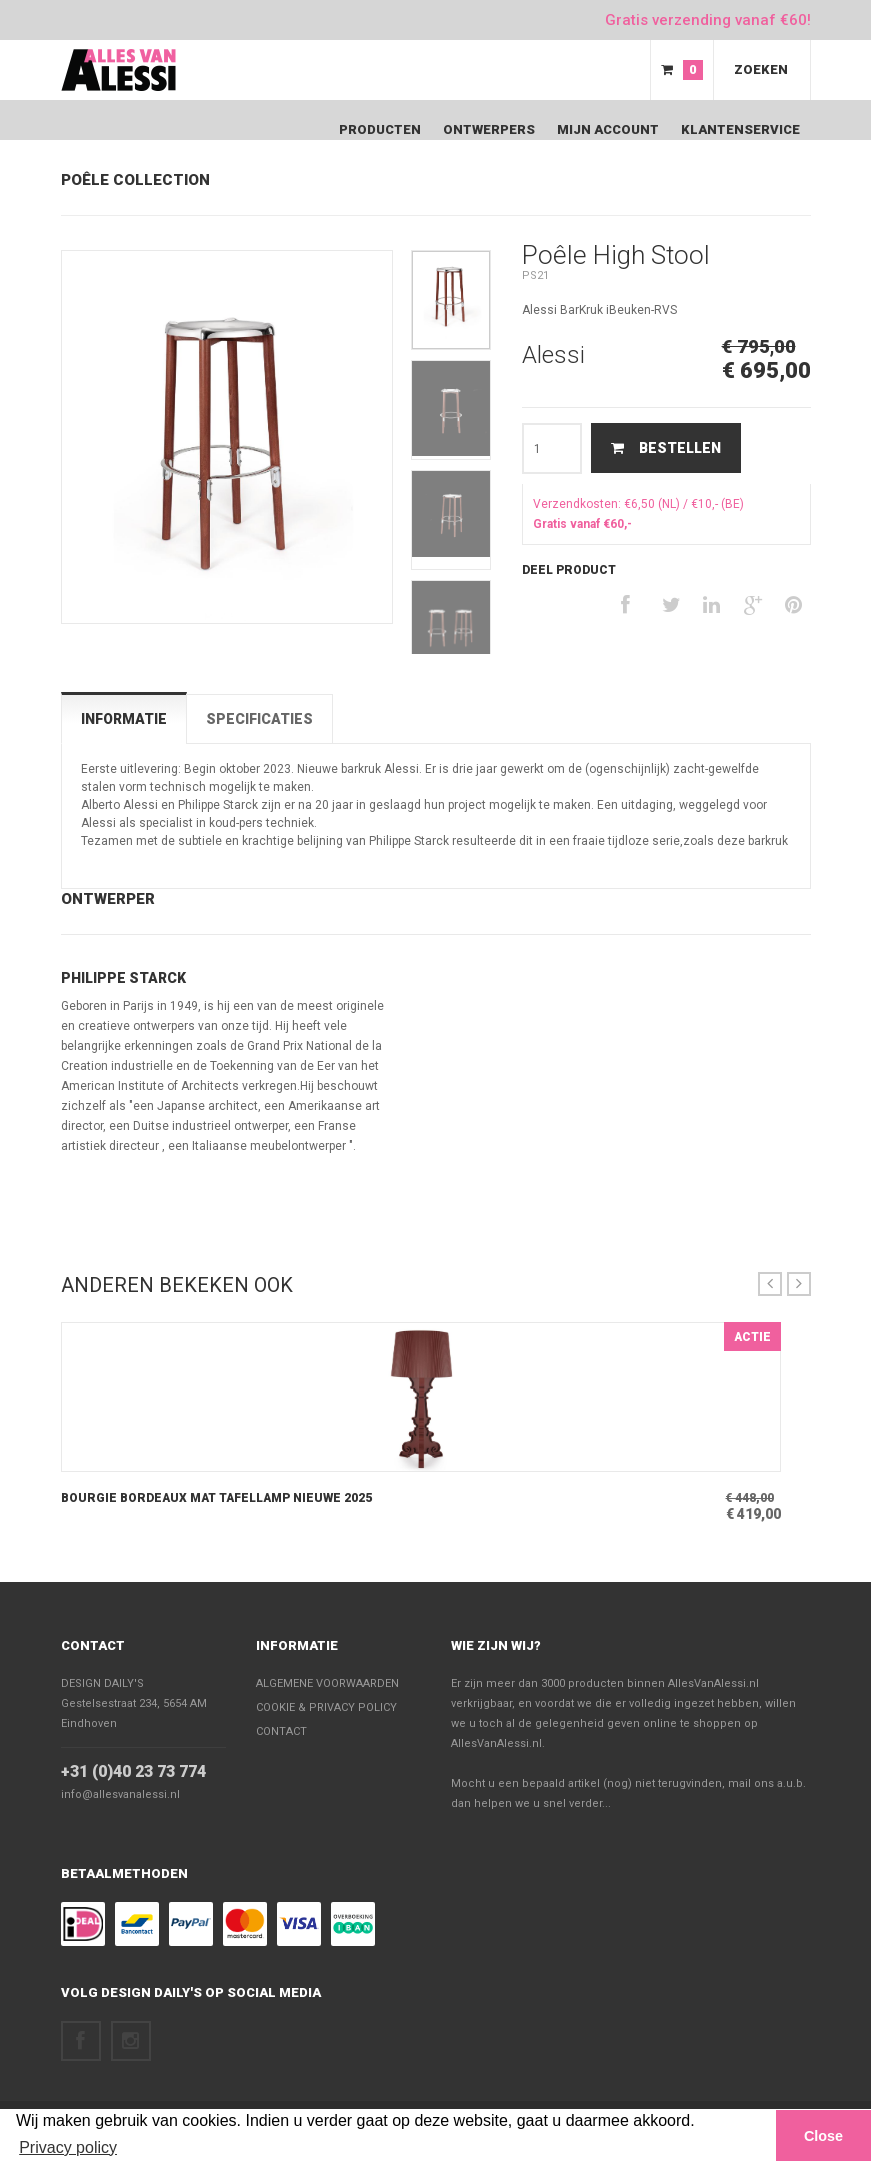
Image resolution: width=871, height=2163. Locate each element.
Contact (93, 1645)
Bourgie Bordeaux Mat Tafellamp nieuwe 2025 (216, 1498)
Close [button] (823, 2136)
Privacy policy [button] (68, 2147)
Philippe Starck (123, 978)
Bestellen (666, 448)
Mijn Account (608, 129)
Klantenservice (740, 129)
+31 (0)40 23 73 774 (133, 1771)
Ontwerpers (489, 129)
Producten (380, 129)
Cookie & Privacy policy (326, 1707)
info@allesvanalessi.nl (120, 1794)
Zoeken (761, 69)
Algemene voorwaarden (327, 1683)
